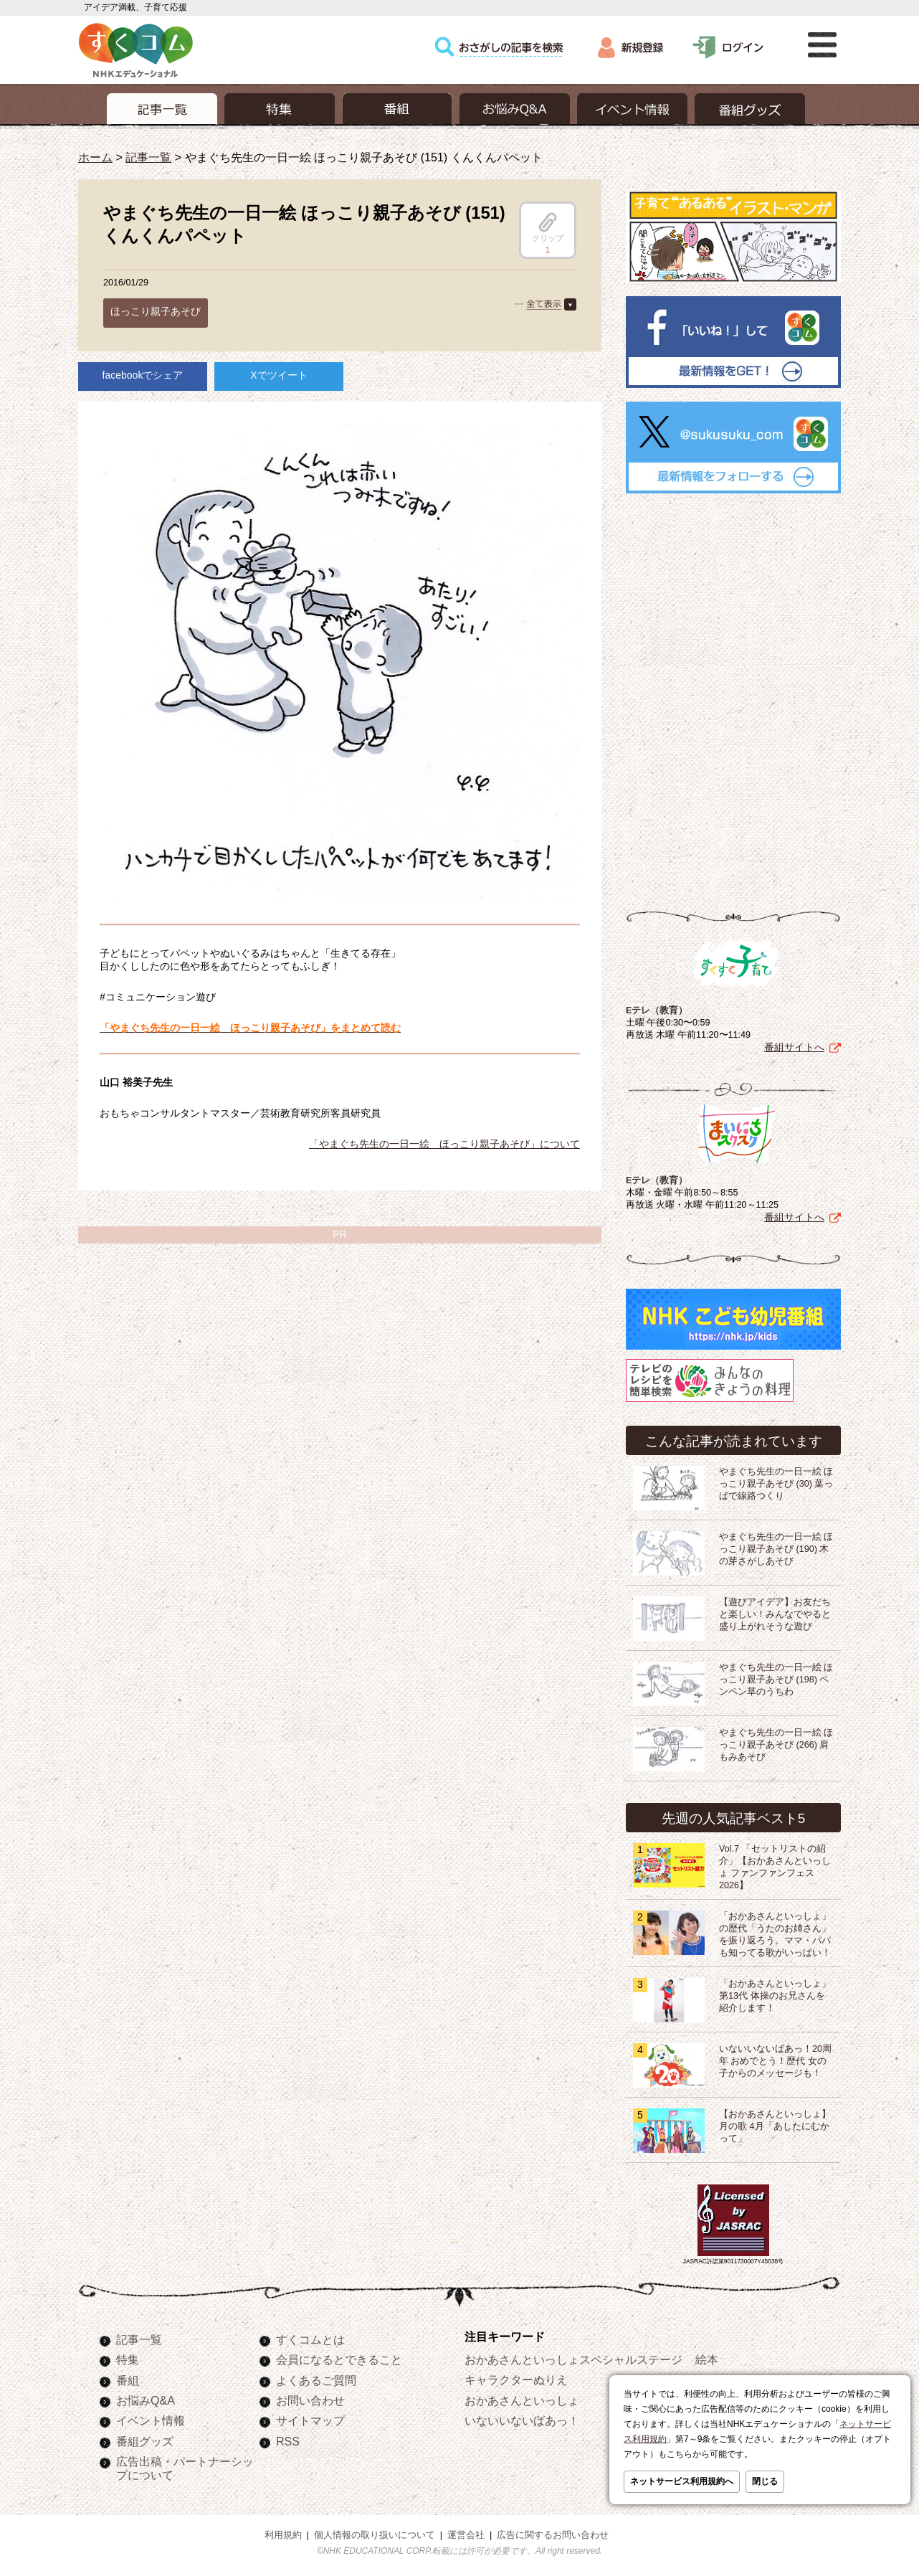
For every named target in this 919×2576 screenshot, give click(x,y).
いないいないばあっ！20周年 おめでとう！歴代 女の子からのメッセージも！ (775, 2058)
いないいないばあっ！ (522, 2417)
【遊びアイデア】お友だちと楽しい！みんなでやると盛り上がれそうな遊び (775, 1611)
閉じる (765, 2481)
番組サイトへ (794, 1044)
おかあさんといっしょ (522, 2397)
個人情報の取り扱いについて (374, 2532)
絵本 (706, 2356)
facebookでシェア (143, 375)
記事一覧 (148, 157)
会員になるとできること (339, 2356)
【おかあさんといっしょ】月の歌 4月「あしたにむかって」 (775, 2123)
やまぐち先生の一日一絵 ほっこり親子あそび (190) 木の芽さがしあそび (776, 1546)
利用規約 (283, 2532)
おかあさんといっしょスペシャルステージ (573, 2356)
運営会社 (466, 2532)
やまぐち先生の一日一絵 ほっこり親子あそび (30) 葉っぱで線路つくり (776, 1481)
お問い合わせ (310, 2397)
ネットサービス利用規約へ (681, 2481)
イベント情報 (150, 2417)
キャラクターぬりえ (516, 2376)
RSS (288, 2438)
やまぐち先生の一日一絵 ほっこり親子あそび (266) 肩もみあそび (776, 1742)
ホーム (95, 157)
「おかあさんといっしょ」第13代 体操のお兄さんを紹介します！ (775, 1993)
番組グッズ (144, 2438)
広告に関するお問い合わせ (553, 2532)
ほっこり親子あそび (155, 311)
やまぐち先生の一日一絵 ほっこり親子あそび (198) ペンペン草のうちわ (776, 1676)
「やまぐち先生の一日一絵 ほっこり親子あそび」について (444, 1144)
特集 (127, 2356)
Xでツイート (278, 375)
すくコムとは (310, 2336)
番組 (127, 2377)
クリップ (547, 227)
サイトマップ (310, 2417)
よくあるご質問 (316, 2377)
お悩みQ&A (145, 2397)
